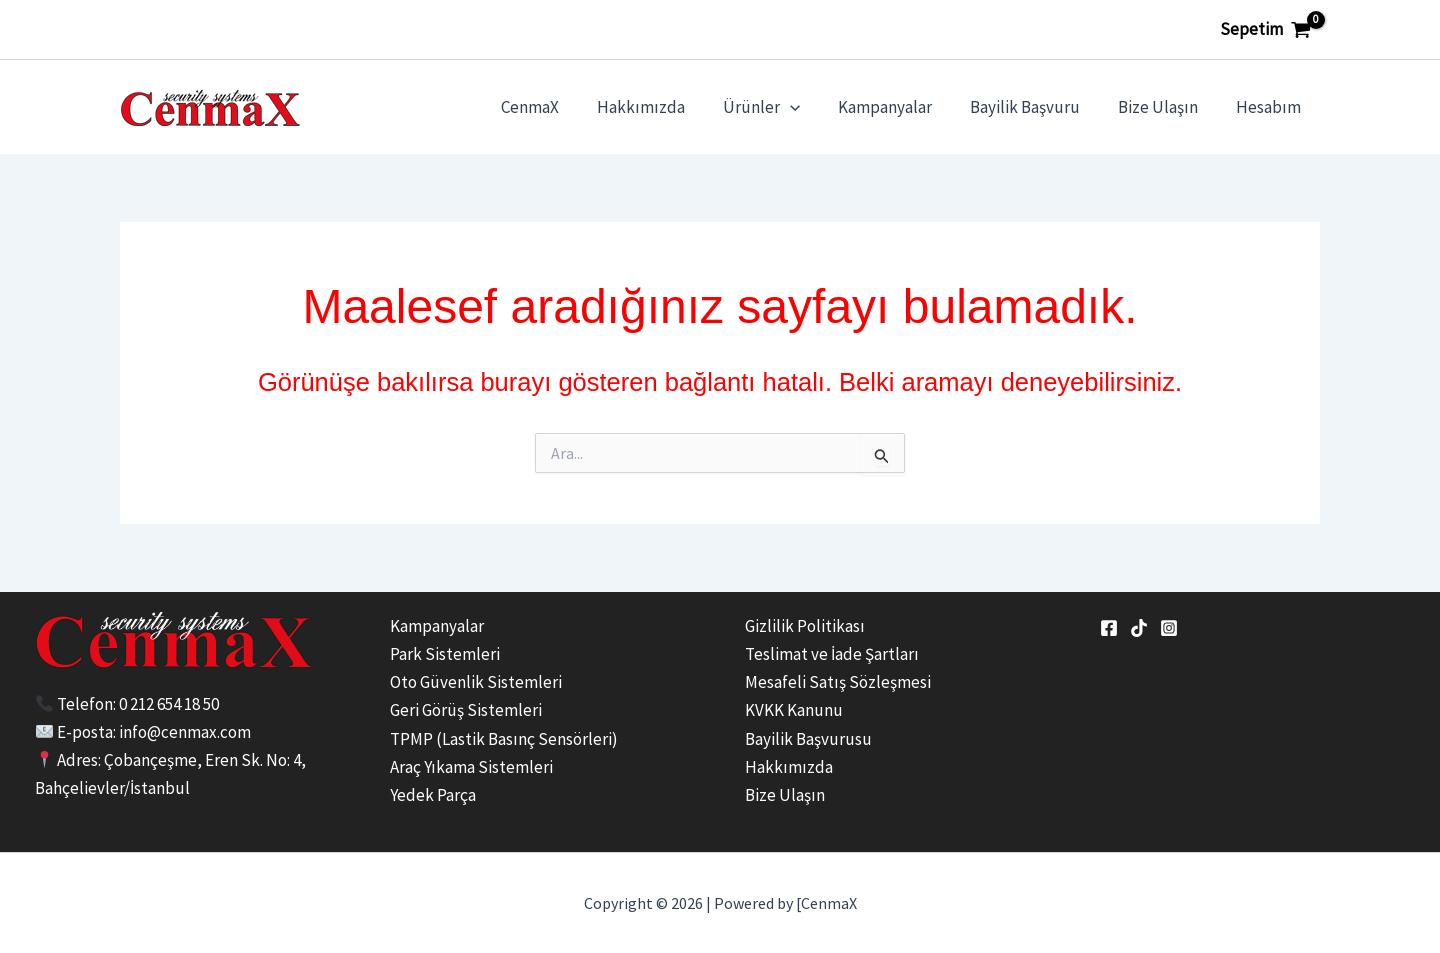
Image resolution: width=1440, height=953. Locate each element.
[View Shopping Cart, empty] (1265, 29)
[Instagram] (1169, 628)
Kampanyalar (899, 107)
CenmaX (556, 107)
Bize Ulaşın (1164, 107)
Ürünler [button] (779, 107)
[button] (808, 107)
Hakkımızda (663, 107)
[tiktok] (1139, 628)
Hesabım (1270, 107)
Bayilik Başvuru (1035, 107)
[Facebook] (1109, 628)
